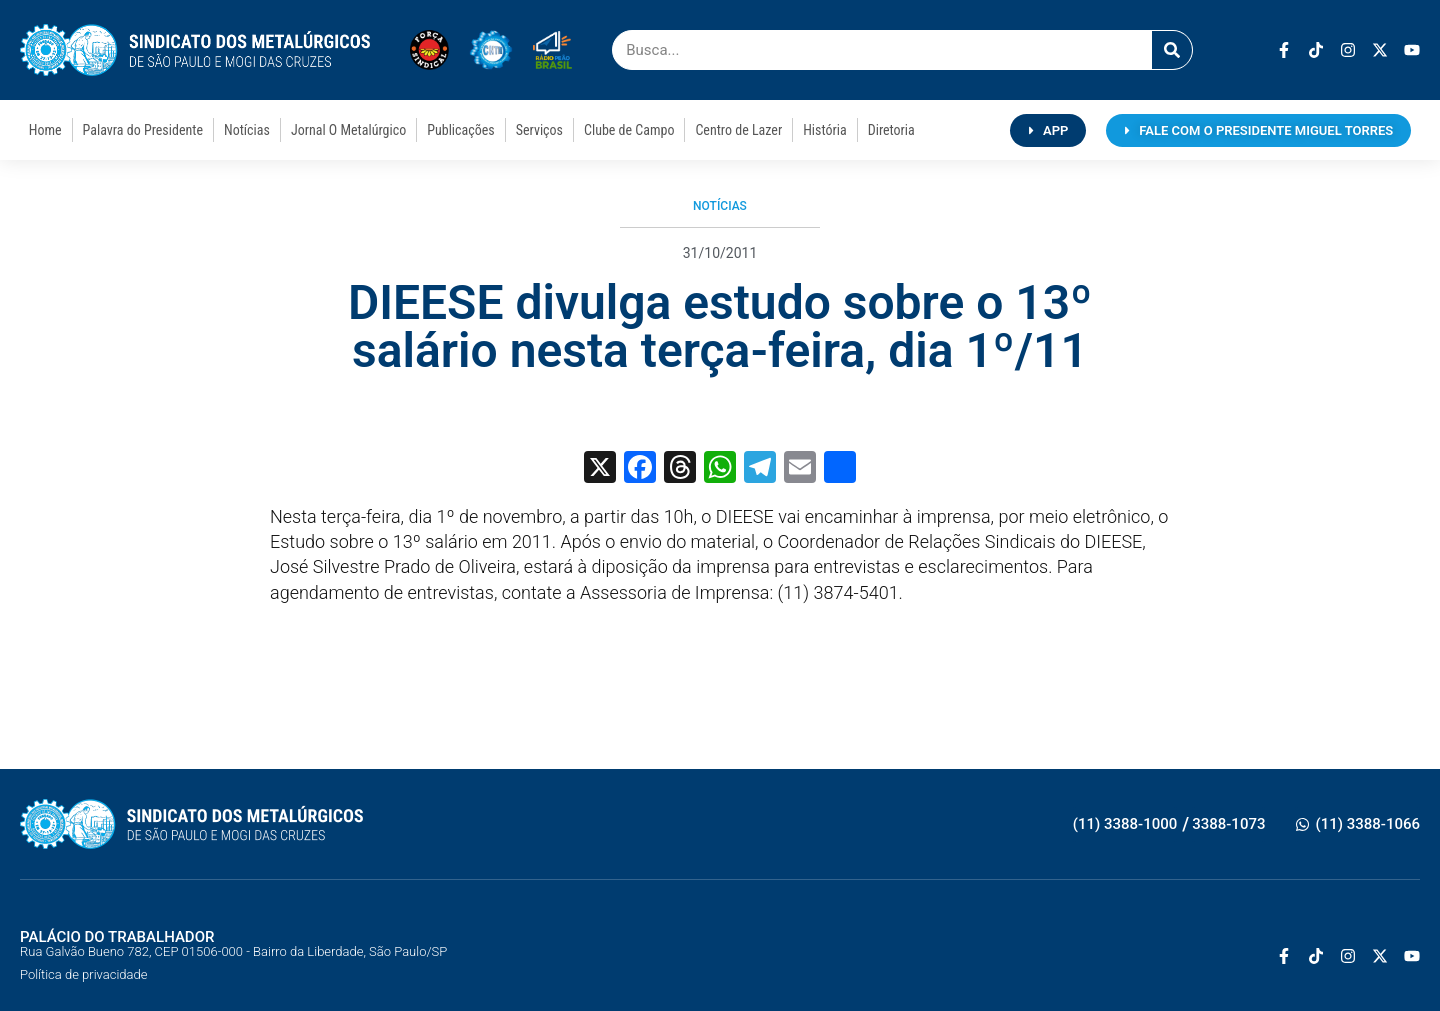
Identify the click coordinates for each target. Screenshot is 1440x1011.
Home (45, 130)
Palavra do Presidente (143, 130)
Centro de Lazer (738, 130)
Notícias (247, 130)
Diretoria (891, 130)
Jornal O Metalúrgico (348, 130)
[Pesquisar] (1172, 50)
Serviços (539, 130)
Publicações (460, 130)
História (825, 130)
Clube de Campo (629, 130)
